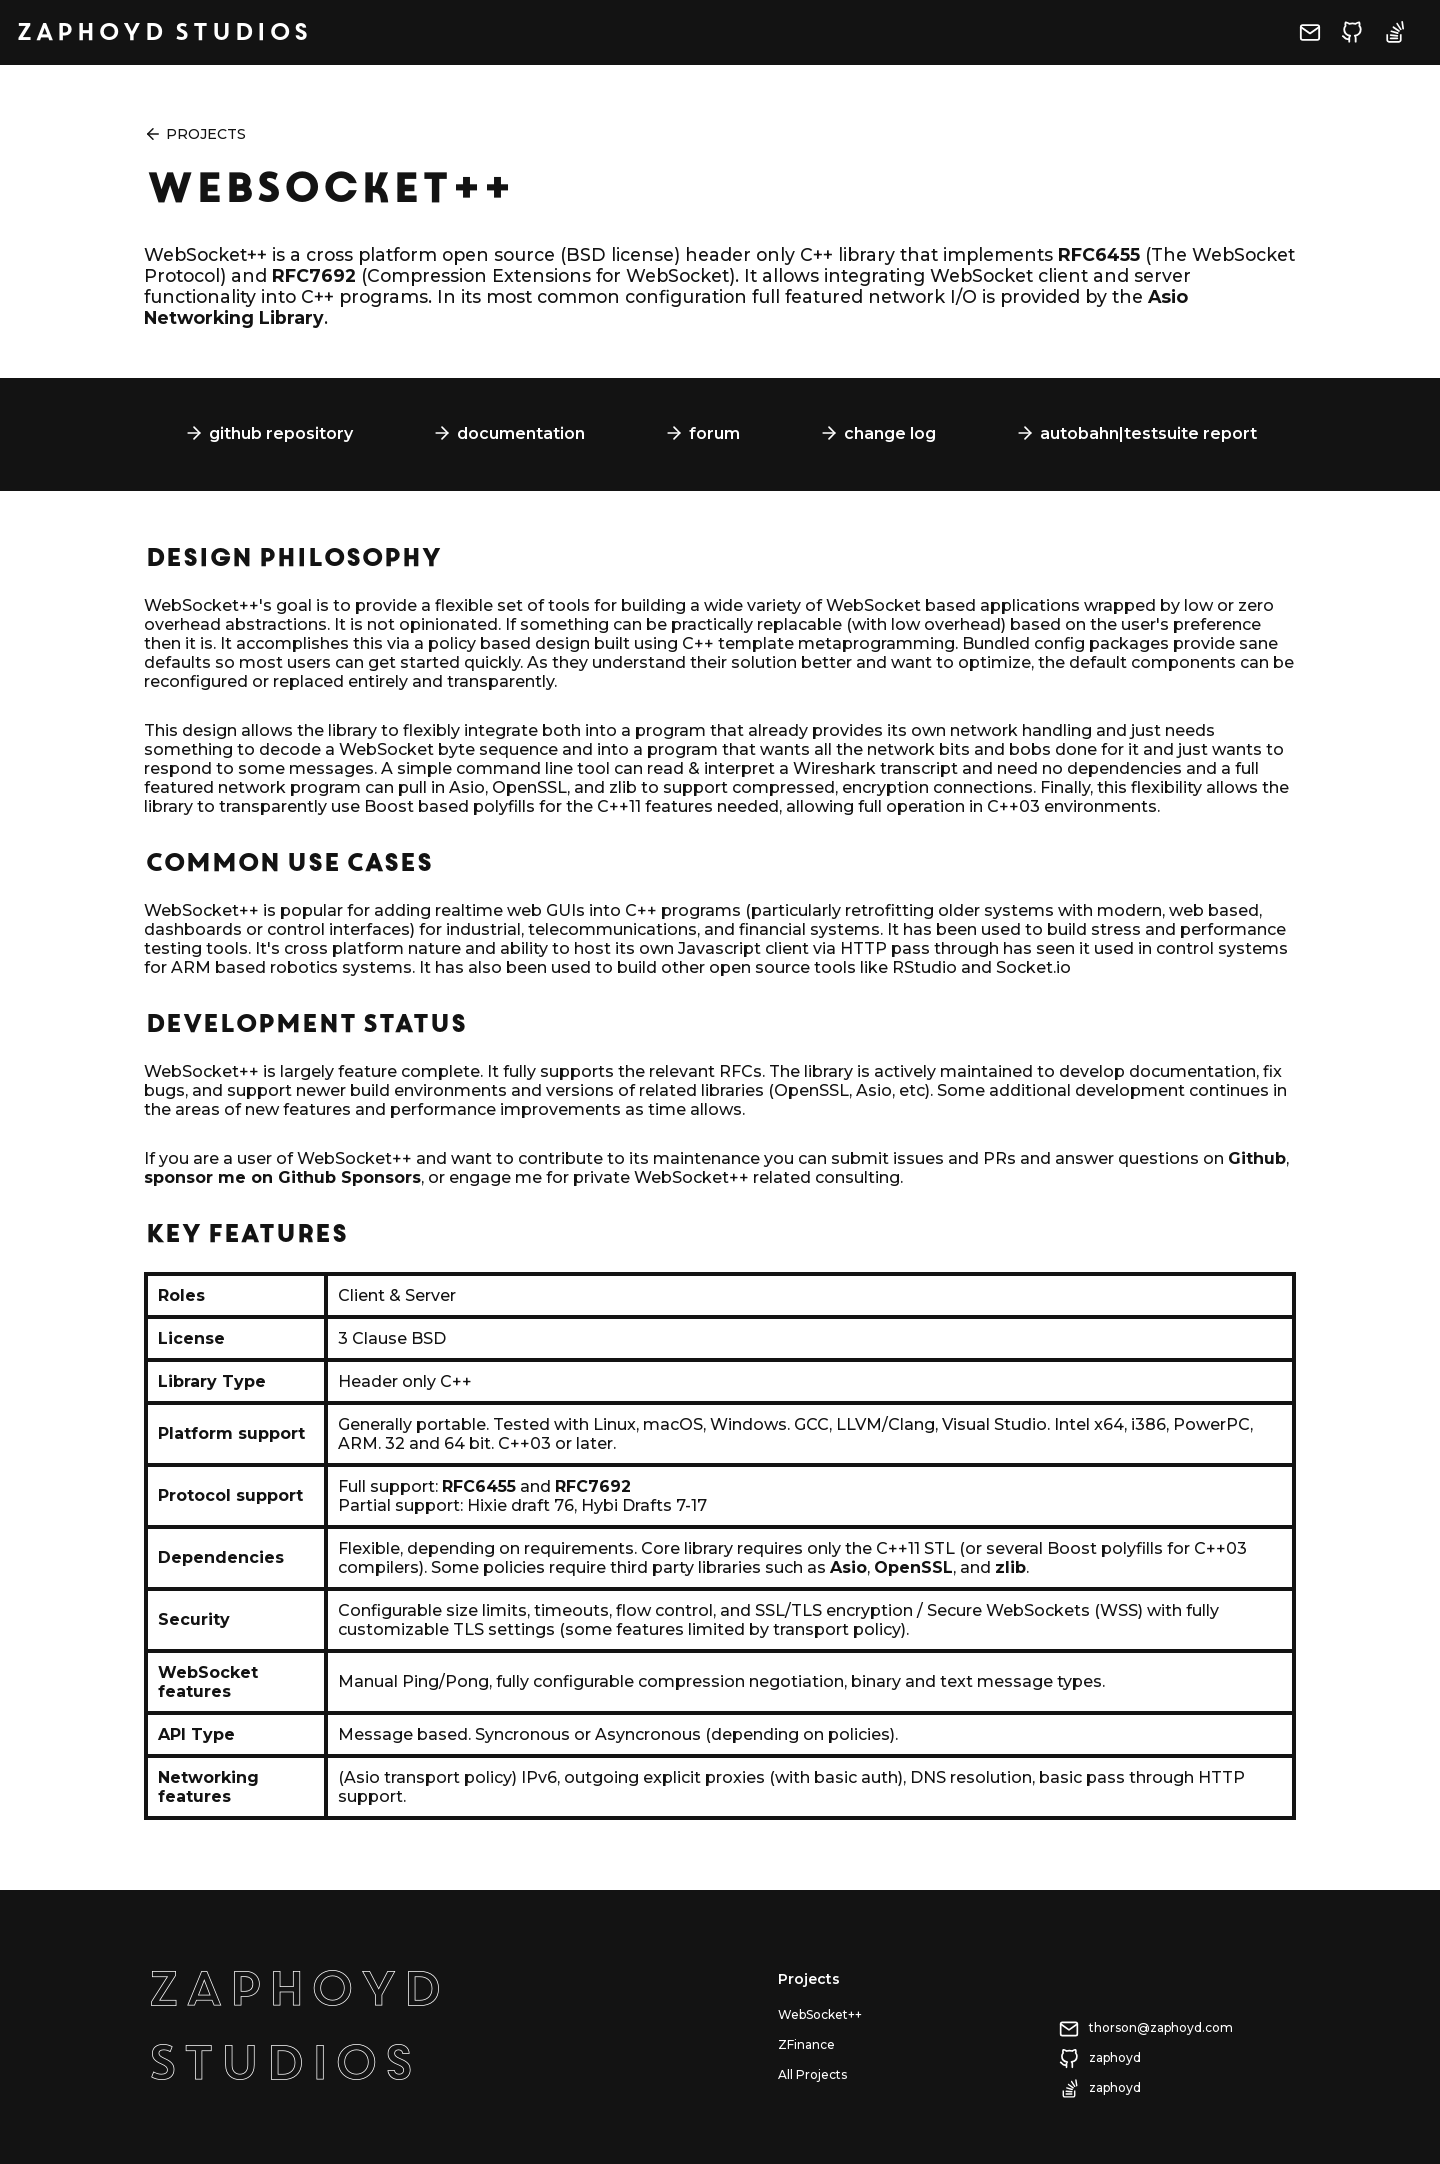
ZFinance (806, 2044)
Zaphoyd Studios (162, 32)
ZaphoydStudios (294, 2026)
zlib (1010, 1567)
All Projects (812, 2074)
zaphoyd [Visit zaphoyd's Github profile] (1115, 2057)
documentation (521, 433)
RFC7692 (314, 275)
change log (890, 433)
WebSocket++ (820, 2014)
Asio (848, 1567)
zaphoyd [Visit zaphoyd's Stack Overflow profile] (1115, 2087)
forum (714, 433)
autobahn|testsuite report (1148, 433)
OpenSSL (913, 1567)
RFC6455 (1099, 254)
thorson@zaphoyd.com (1161, 2027)
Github (1257, 1158)
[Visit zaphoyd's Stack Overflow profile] (1404, 39)
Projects (206, 134)
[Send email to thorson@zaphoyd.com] (1320, 39)
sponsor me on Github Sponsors (282, 1177)
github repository (281, 433)
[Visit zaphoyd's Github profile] (1362, 39)
